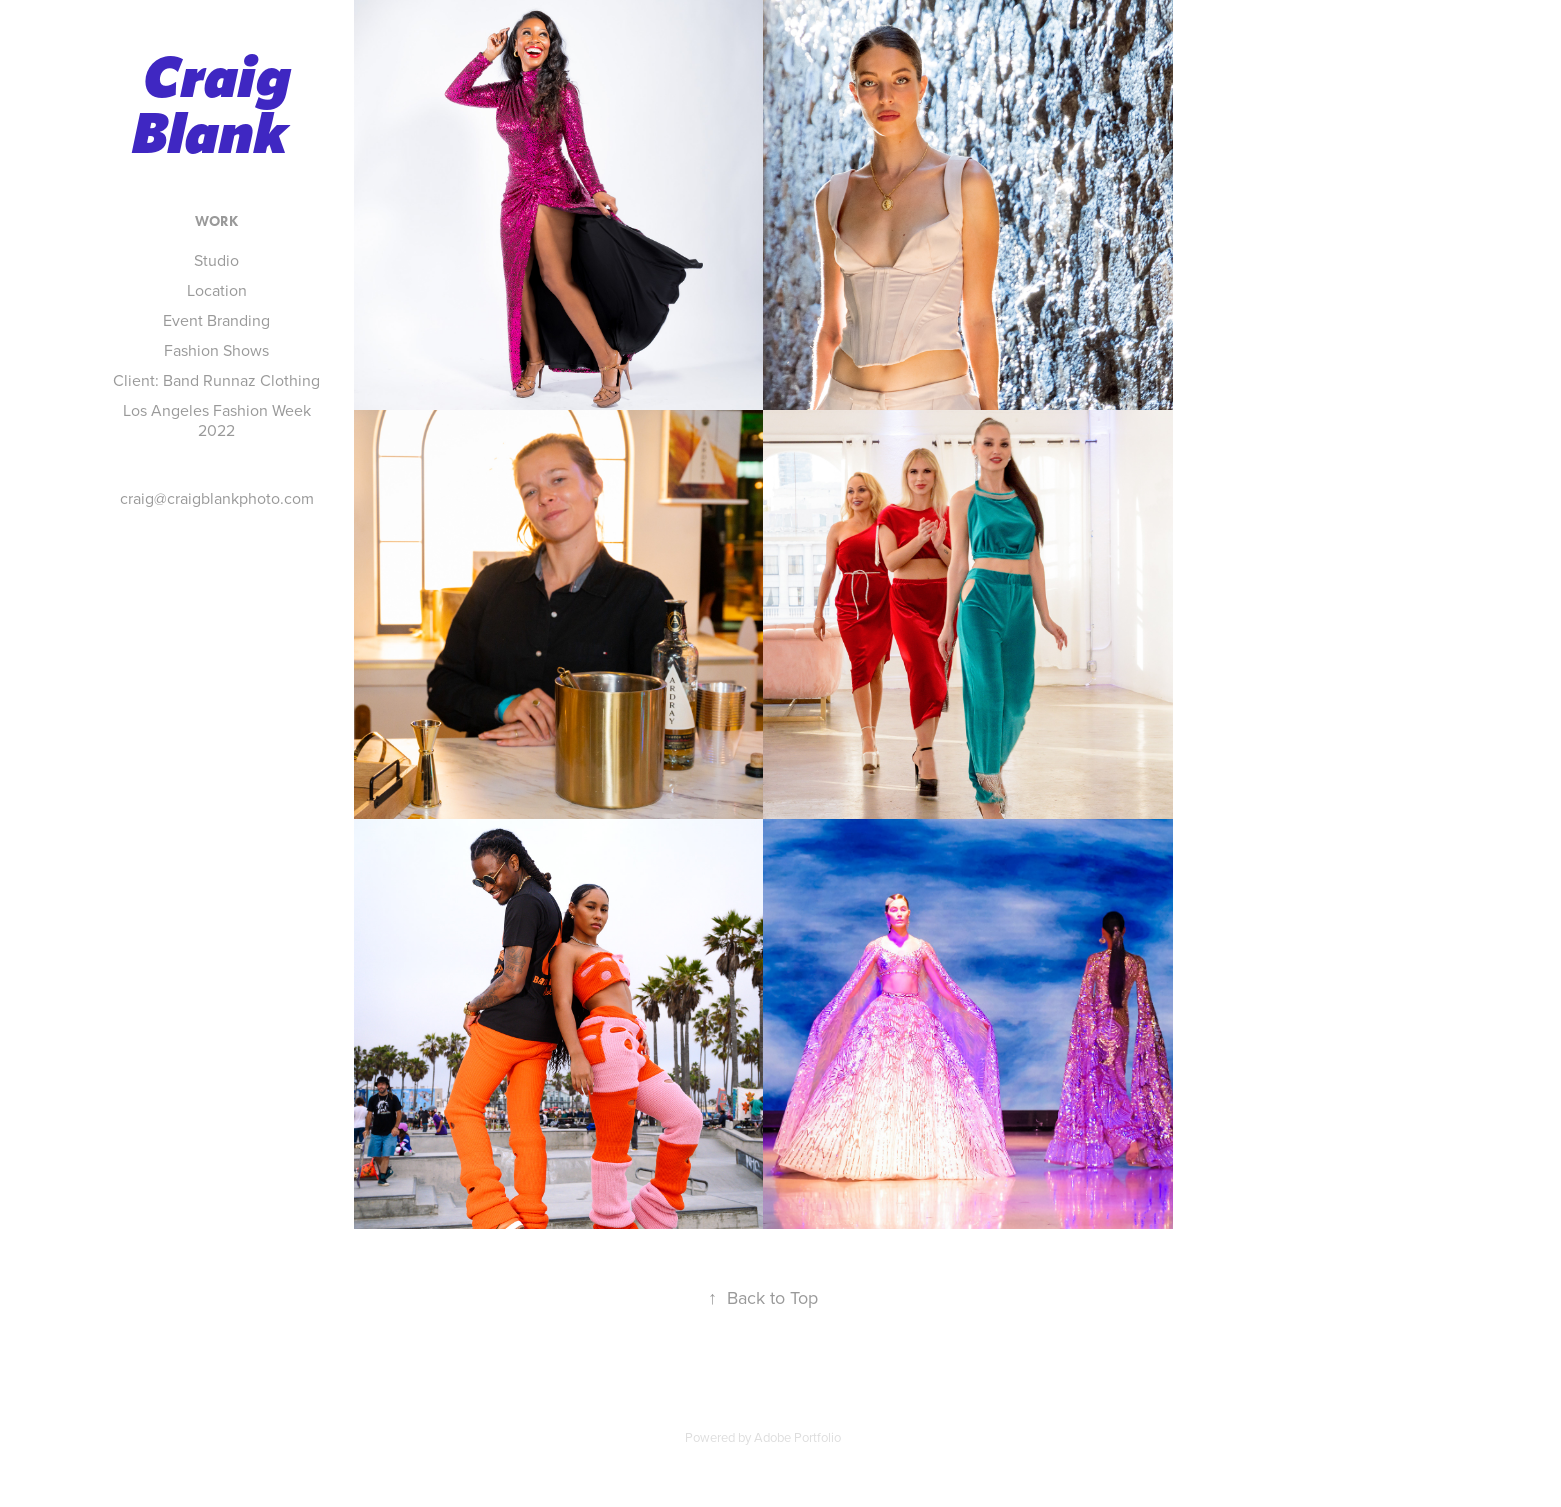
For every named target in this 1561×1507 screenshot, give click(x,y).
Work (216, 221)
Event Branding (216, 320)
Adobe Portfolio (797, 1437)
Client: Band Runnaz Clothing (216, 380)
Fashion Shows (216, 350)
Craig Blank (218, 106)
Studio (216, 260)
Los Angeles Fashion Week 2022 (217, 420)
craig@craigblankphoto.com (217, 498)
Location (217, 290)
